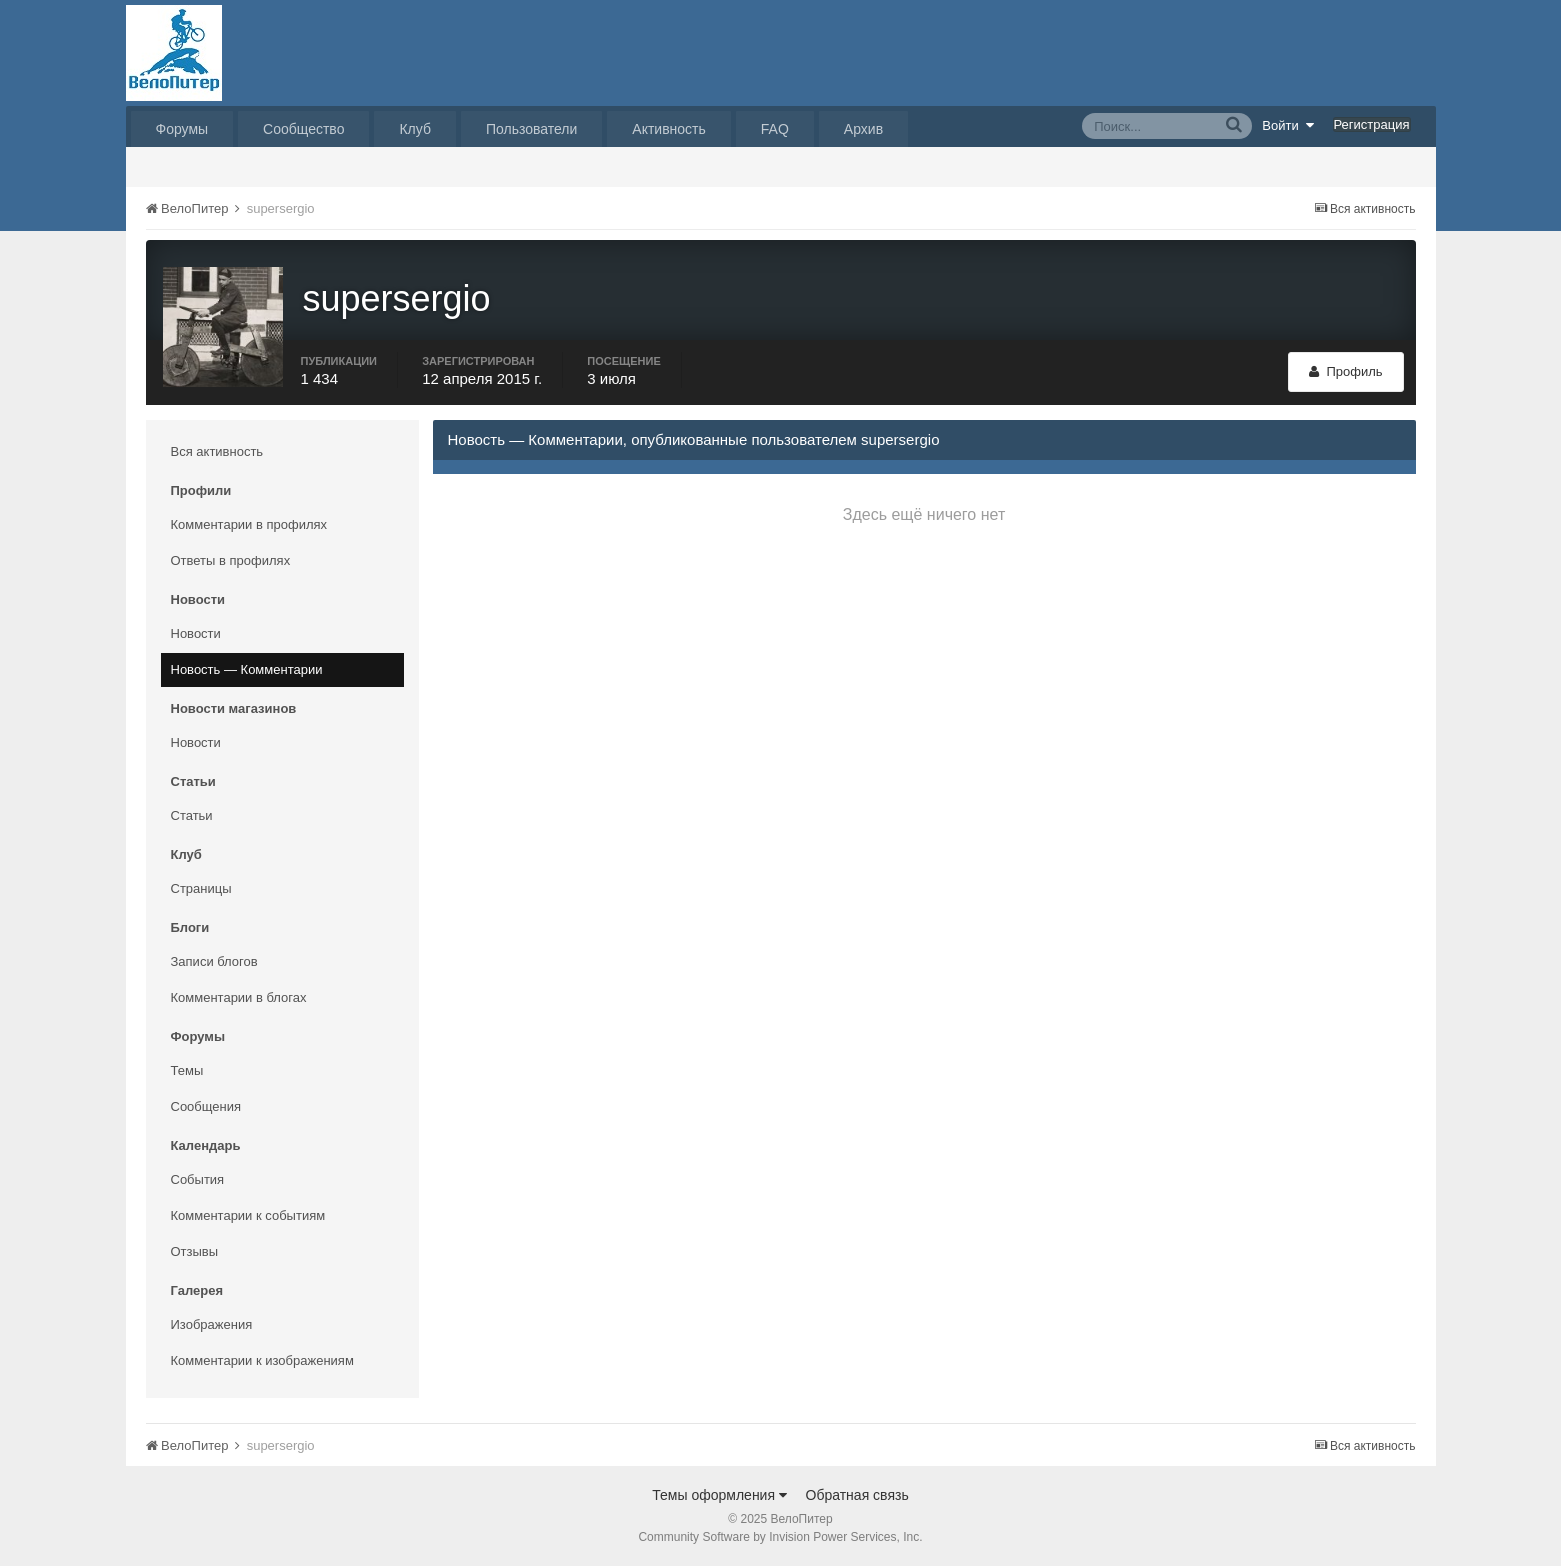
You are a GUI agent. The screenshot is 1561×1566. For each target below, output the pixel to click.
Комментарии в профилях (249, 524)
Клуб (415, 129)
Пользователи (531, 129)
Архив (863, 129)
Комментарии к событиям (248, 1215)
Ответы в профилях (231, 560)
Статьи (192, 815)
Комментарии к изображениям (262, 1360)
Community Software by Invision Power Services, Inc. (780, 1537)
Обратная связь (857, 1495)
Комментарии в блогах (239, 997)
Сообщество (303, 129)
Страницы (201, 888)
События (198, 1179)
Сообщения (206, 1106)
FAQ (775, 129)
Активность (669, 129)
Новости (196, 633)
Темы (187, 1070)
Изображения (212, 1324)
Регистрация (1372, 124)
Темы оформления (719, 1495)
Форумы (182, 129)
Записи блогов (214, 961)
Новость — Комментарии (247, 669)
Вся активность (217, 451)
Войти (1288, 125)
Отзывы (195, 1251)
